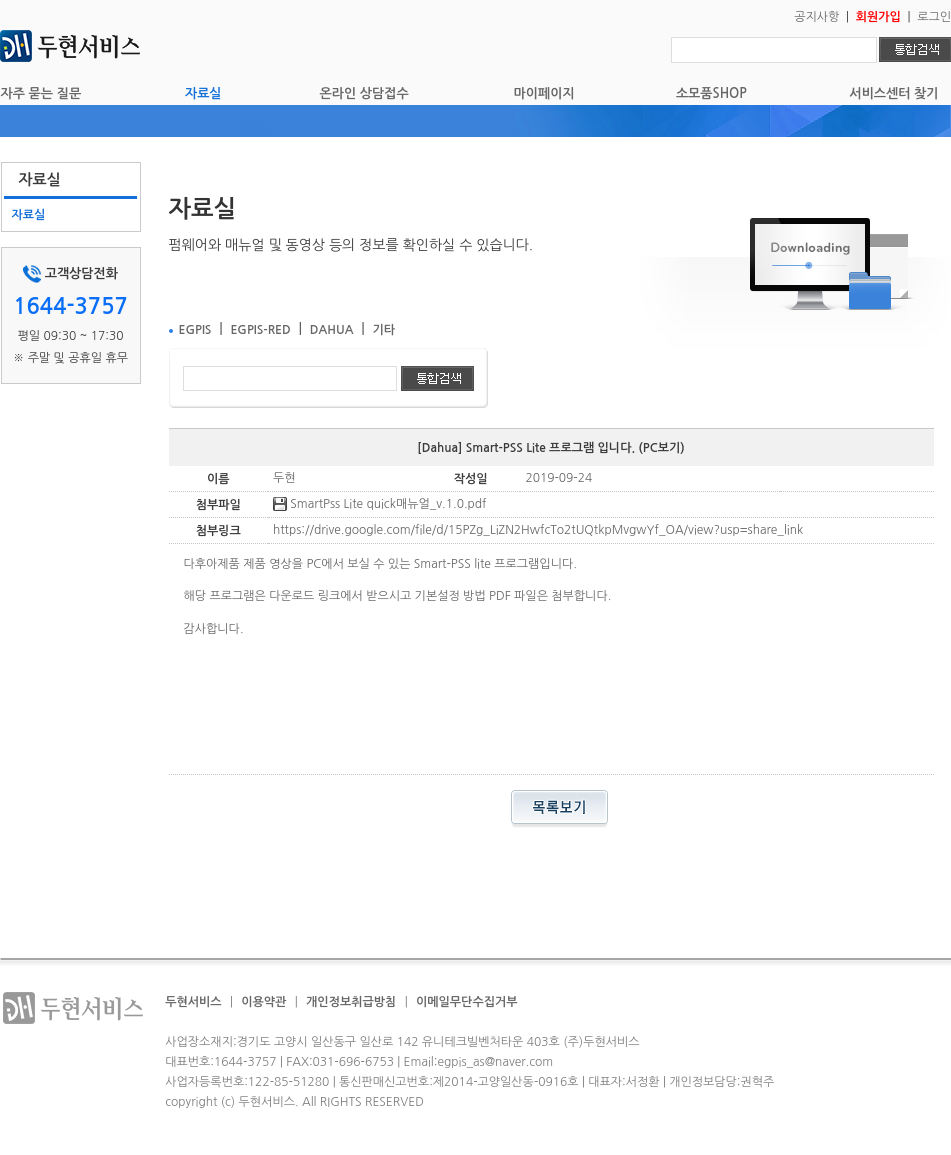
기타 (384, 330)
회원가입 (878, 17)
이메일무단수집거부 (467, 1002)
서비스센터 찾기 (893, 93)
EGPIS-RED (260, 330)
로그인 (934, 17)
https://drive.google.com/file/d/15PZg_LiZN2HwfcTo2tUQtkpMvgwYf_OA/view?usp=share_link (538, 530)
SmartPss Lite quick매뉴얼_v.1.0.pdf (380, 504)
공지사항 (816, 17)
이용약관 (263, 1002)
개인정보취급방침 (351, 1002)
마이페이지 (544, 93)
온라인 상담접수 (363, 93)
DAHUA (332, 330)
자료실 (203, 93)
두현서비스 (193, 1002)
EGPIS (195, 330)
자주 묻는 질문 (41, 93)
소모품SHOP (711, 93)
